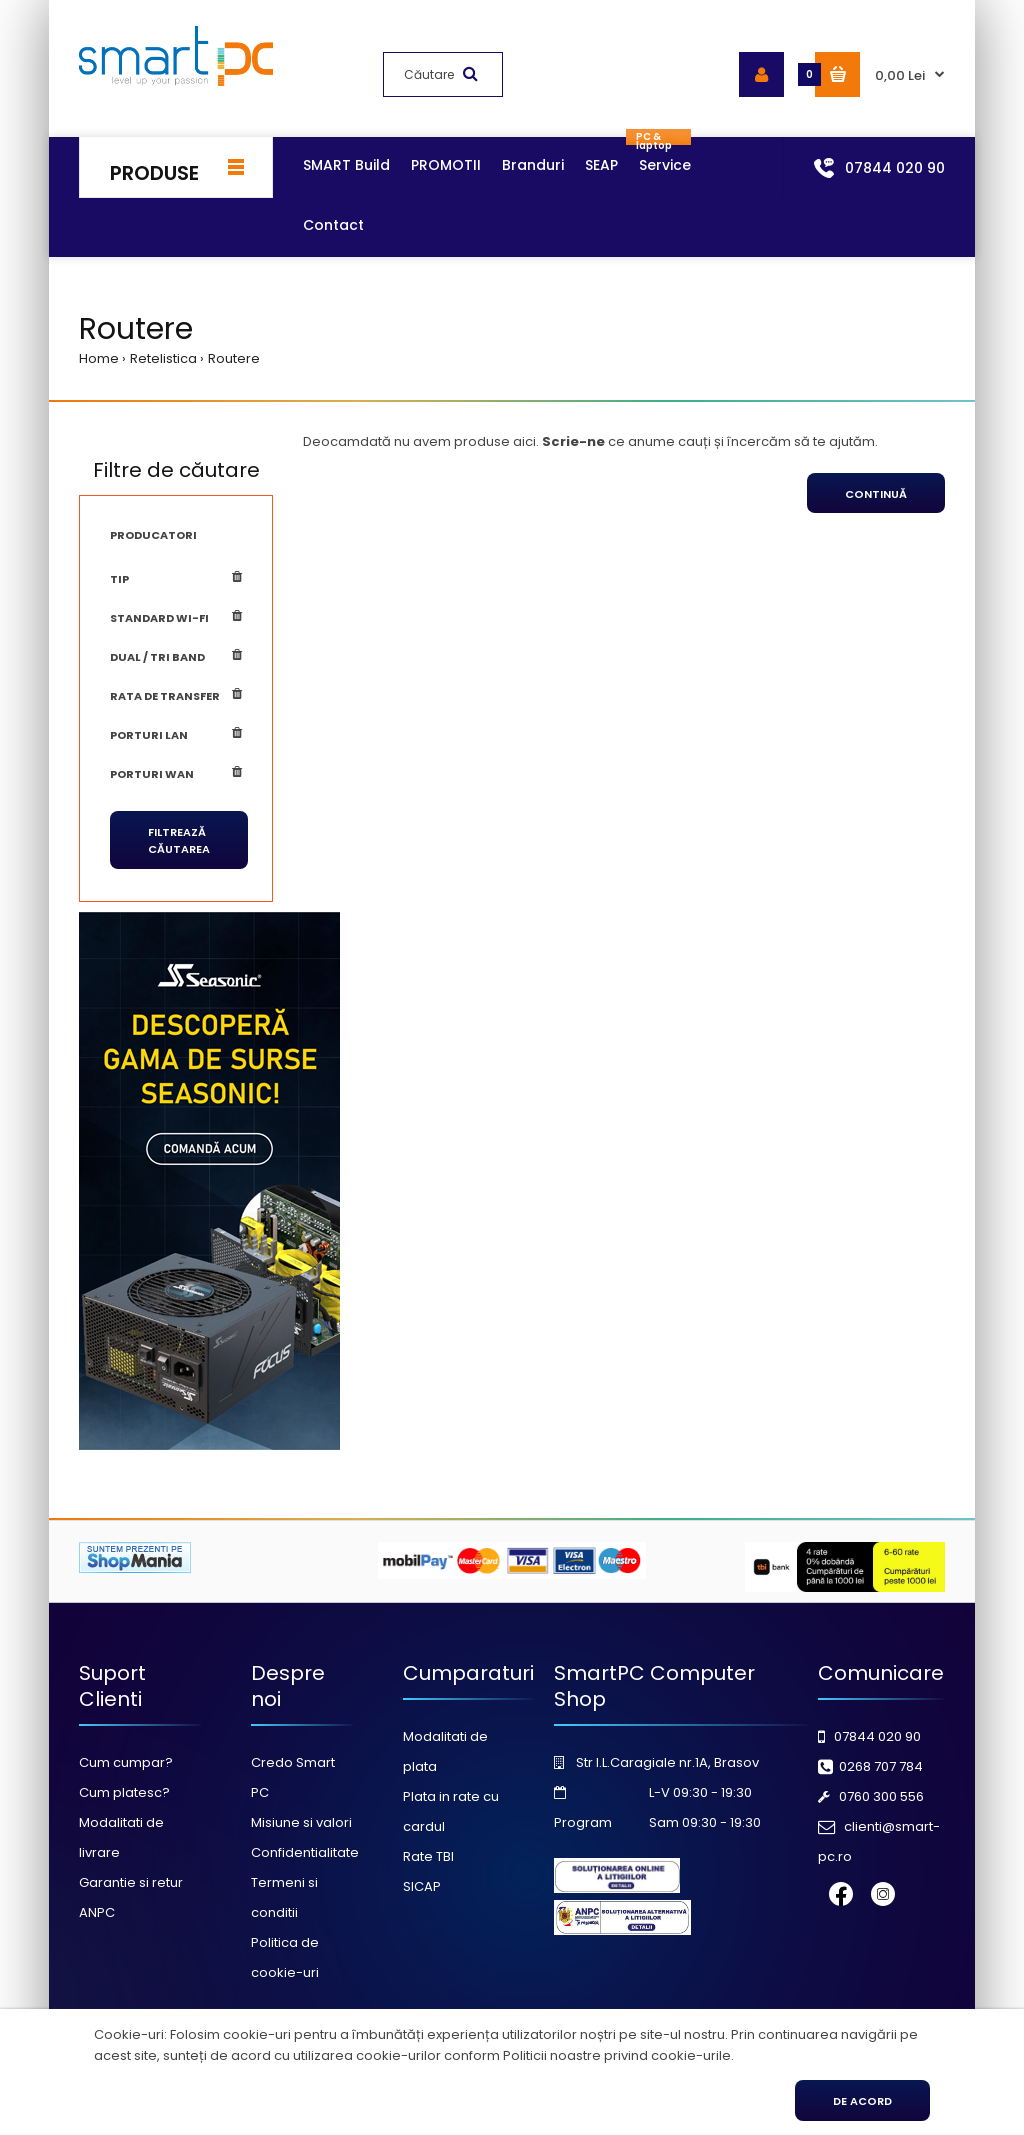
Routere (234, 358)
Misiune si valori (301, 1822)
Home (99, 358)
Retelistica (163, 358)
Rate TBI (428, 1856)
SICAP (422, 1886)
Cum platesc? (124, 1792)
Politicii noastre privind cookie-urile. (618, 2055)
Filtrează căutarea (179, 841)
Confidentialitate (305, 1852)
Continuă (876, 494)
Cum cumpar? (126, 1762)
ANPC (97, 1912)
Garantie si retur (131, 1882)
